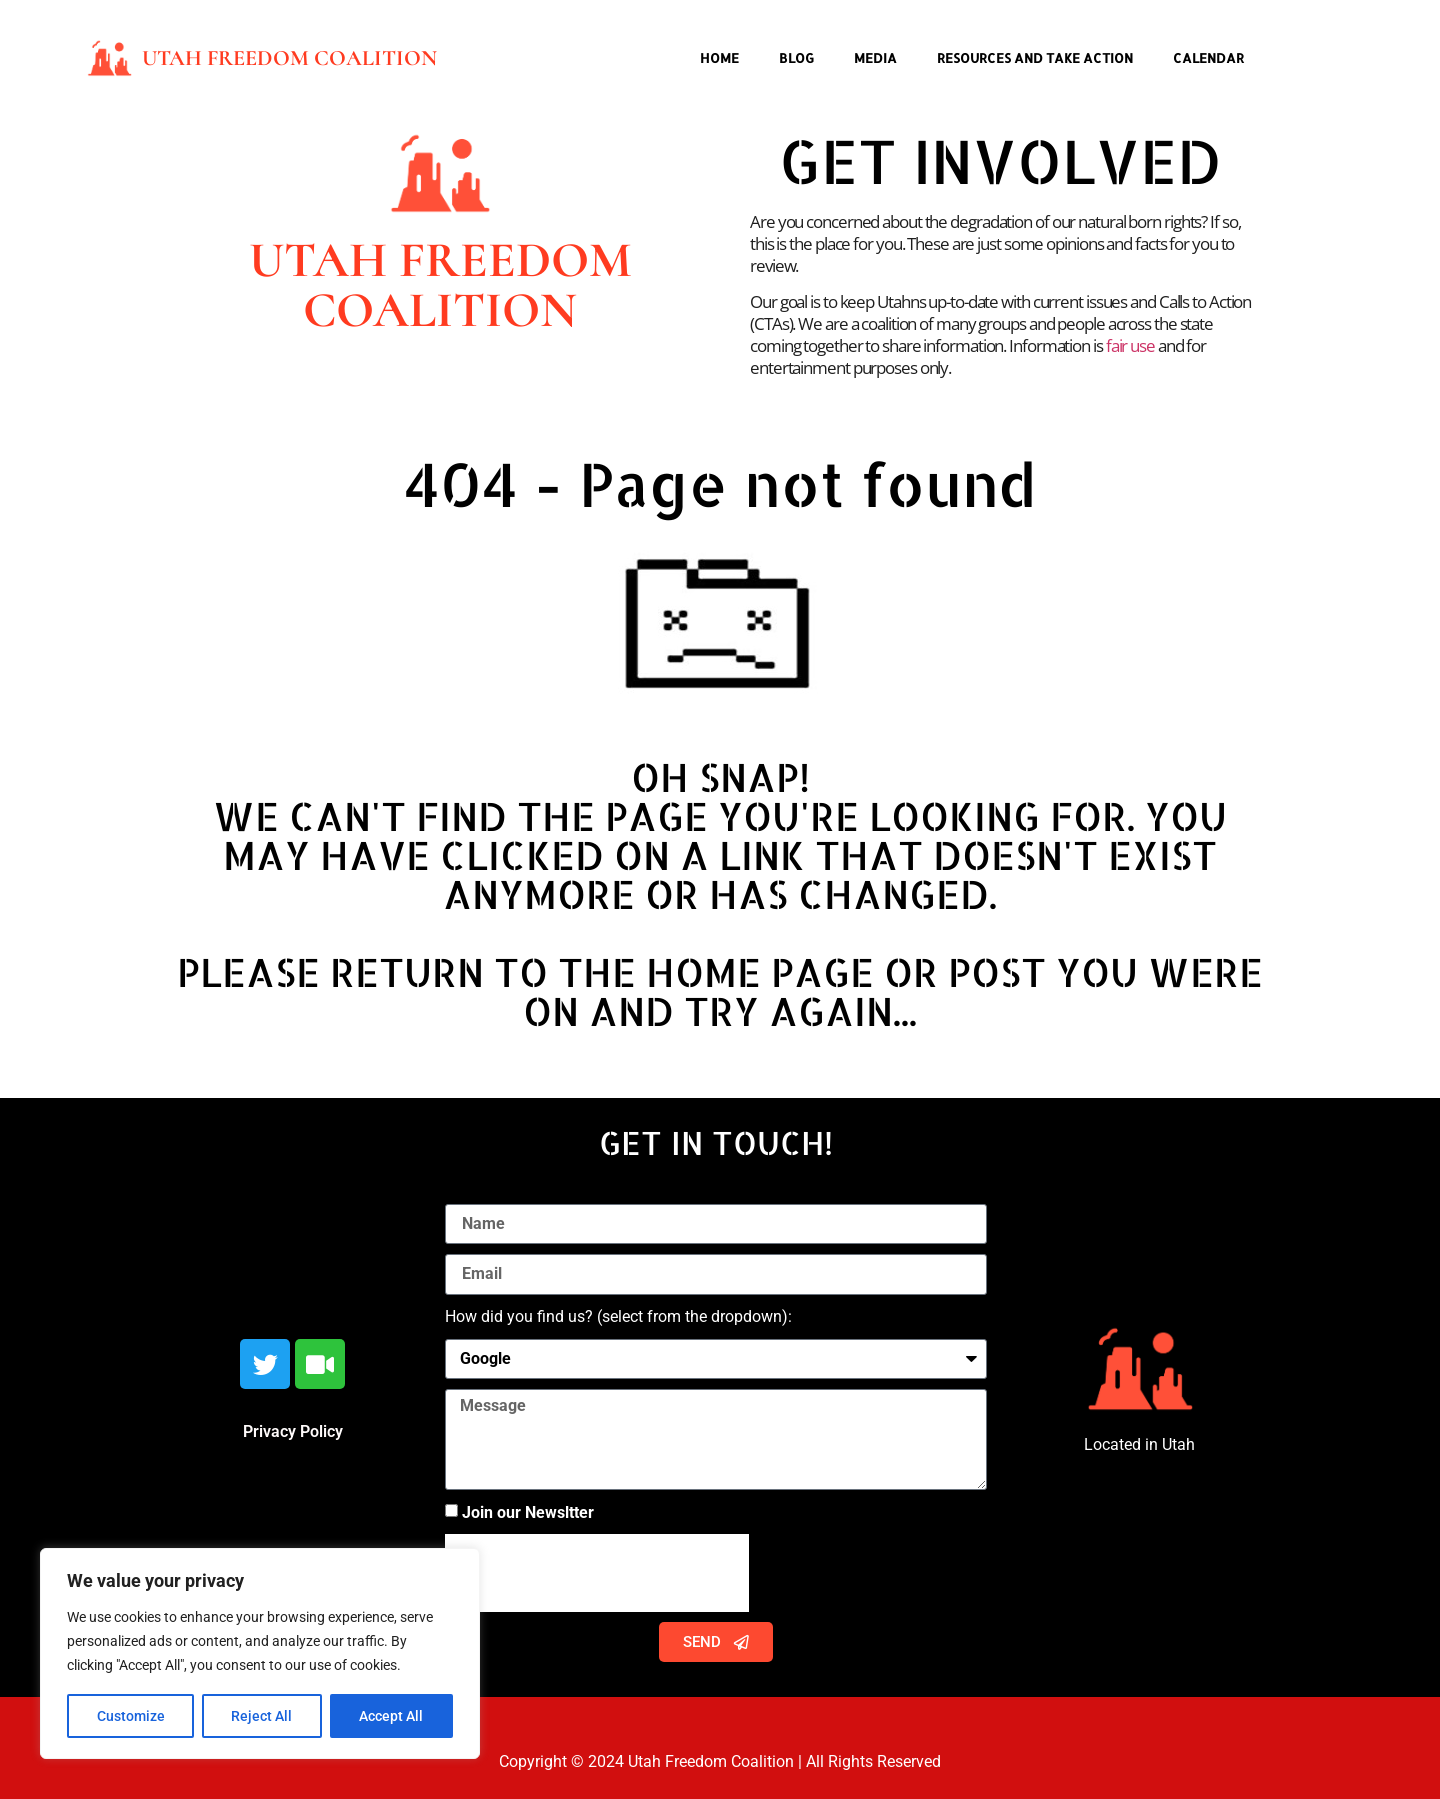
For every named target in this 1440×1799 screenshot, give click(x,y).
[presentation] (597, 1573)
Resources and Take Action (1035, 58)
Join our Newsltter (528, 1512)
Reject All (262, 1716)
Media (875, 58)
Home (719, 58)
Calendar (1208, 58)
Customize (131, 1716)
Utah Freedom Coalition (289, 58)
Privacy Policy (293, 1431)
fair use (1130, 345)
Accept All (392, 1716)
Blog (796, 58)
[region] (260, 1654)
